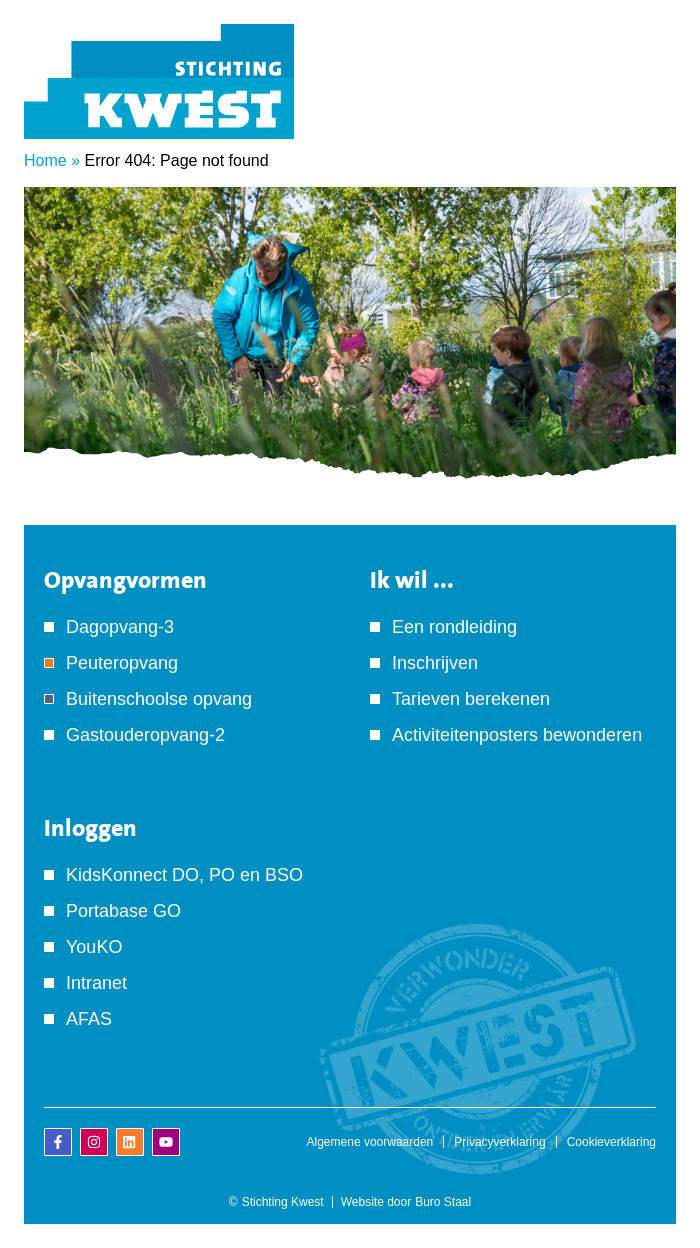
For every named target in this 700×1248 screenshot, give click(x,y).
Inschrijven (435, 663)
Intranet (96, 983)
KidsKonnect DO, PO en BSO (184, 875)
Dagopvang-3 (120, 627)
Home (45, 160)
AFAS (89, 1019)
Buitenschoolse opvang (159, 699)
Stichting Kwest (283, 1202)
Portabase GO (123, 911)
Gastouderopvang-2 (145, 735)
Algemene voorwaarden (370, 1142)
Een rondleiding (454, 627)
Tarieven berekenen (471, 699)
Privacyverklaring (499, 1142)
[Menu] (645, 109)
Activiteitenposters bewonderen (517, 735)
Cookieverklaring (611, 1142)
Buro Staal (443, 1202)
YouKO (94, 947)
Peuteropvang (122, 663)
